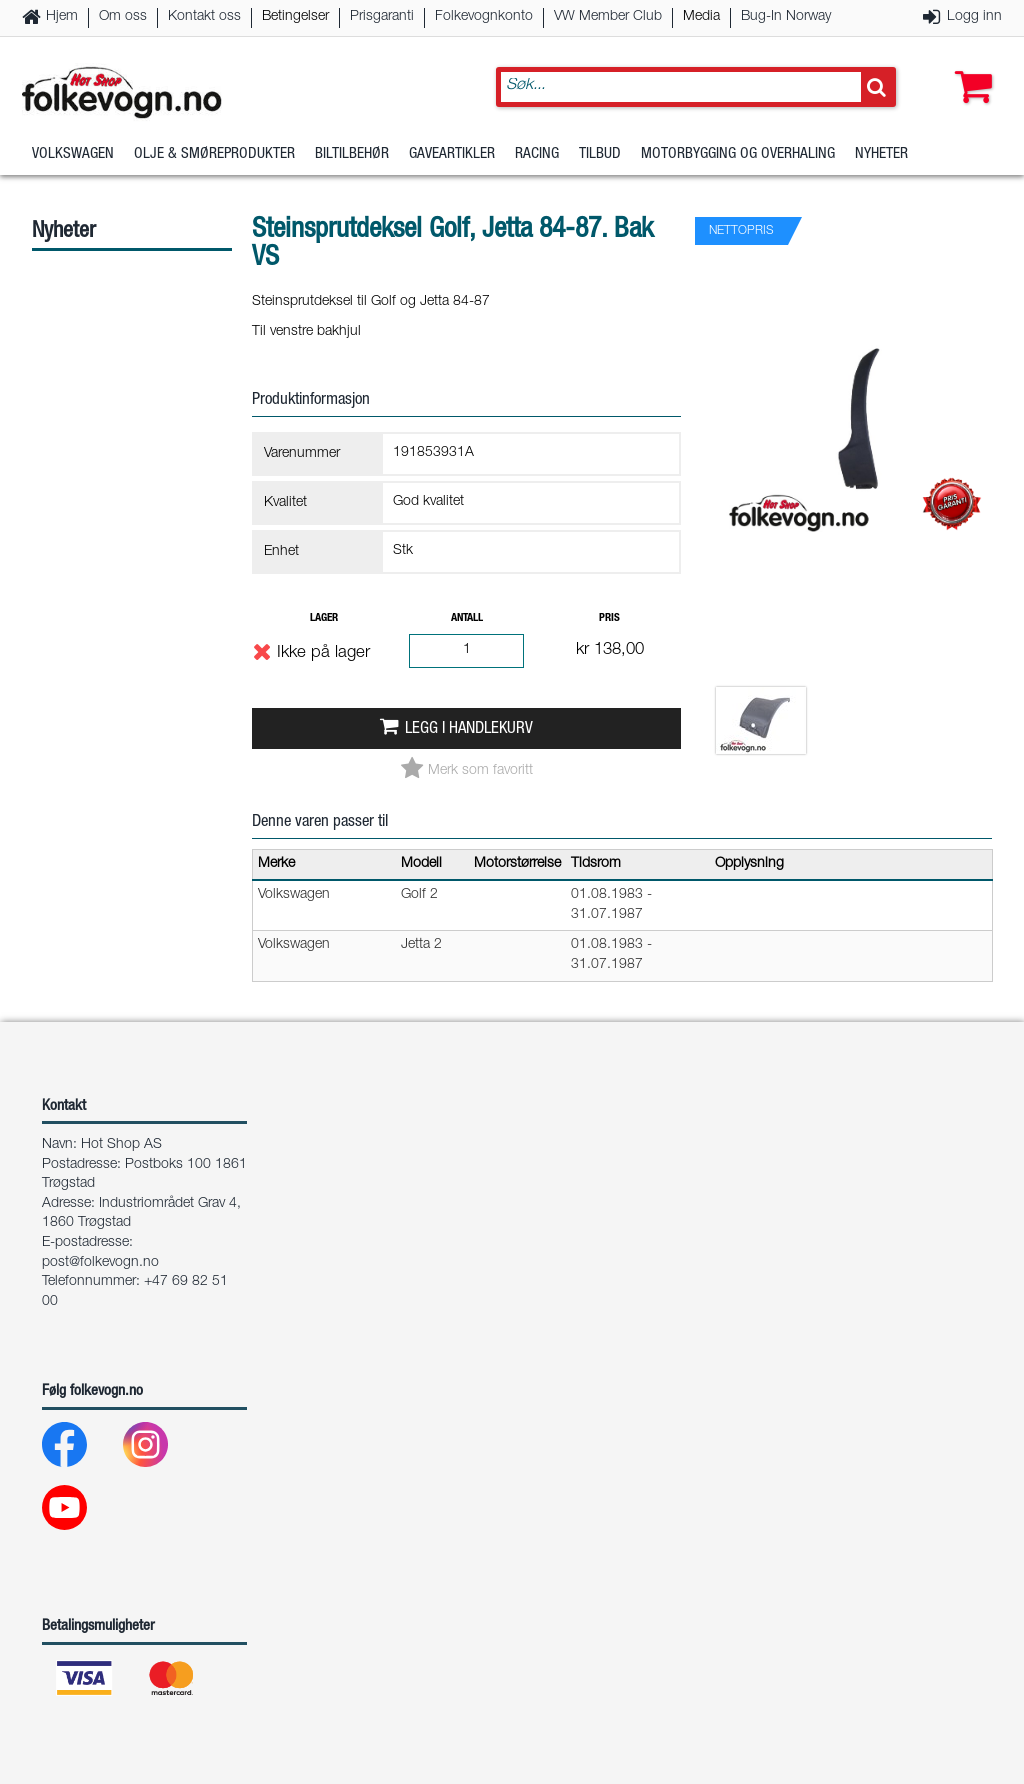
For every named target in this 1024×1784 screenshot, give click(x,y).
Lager (324, 618)
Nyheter (881, 154)
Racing (537, 154)
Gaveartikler (452, 154)
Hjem (62, 17)
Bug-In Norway (786, 17)
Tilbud (600, 154)
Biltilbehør (352, 154)
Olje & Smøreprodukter (214, 154)
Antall (467, 618)
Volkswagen (73, 154)
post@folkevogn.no (100, 1263)
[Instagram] (161, 1449)
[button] (969, 67)
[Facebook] (80, 1449)
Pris (609, 618)
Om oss (123, 17)
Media (701, 17)
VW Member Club (608, 17)
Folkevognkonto (484, 17)
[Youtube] (80, 1512)
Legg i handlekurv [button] (469, 729)
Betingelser (295, 17)
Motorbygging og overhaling (738, 154)
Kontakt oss (204, 17)
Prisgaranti (382, 17)
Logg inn (974, 17)
